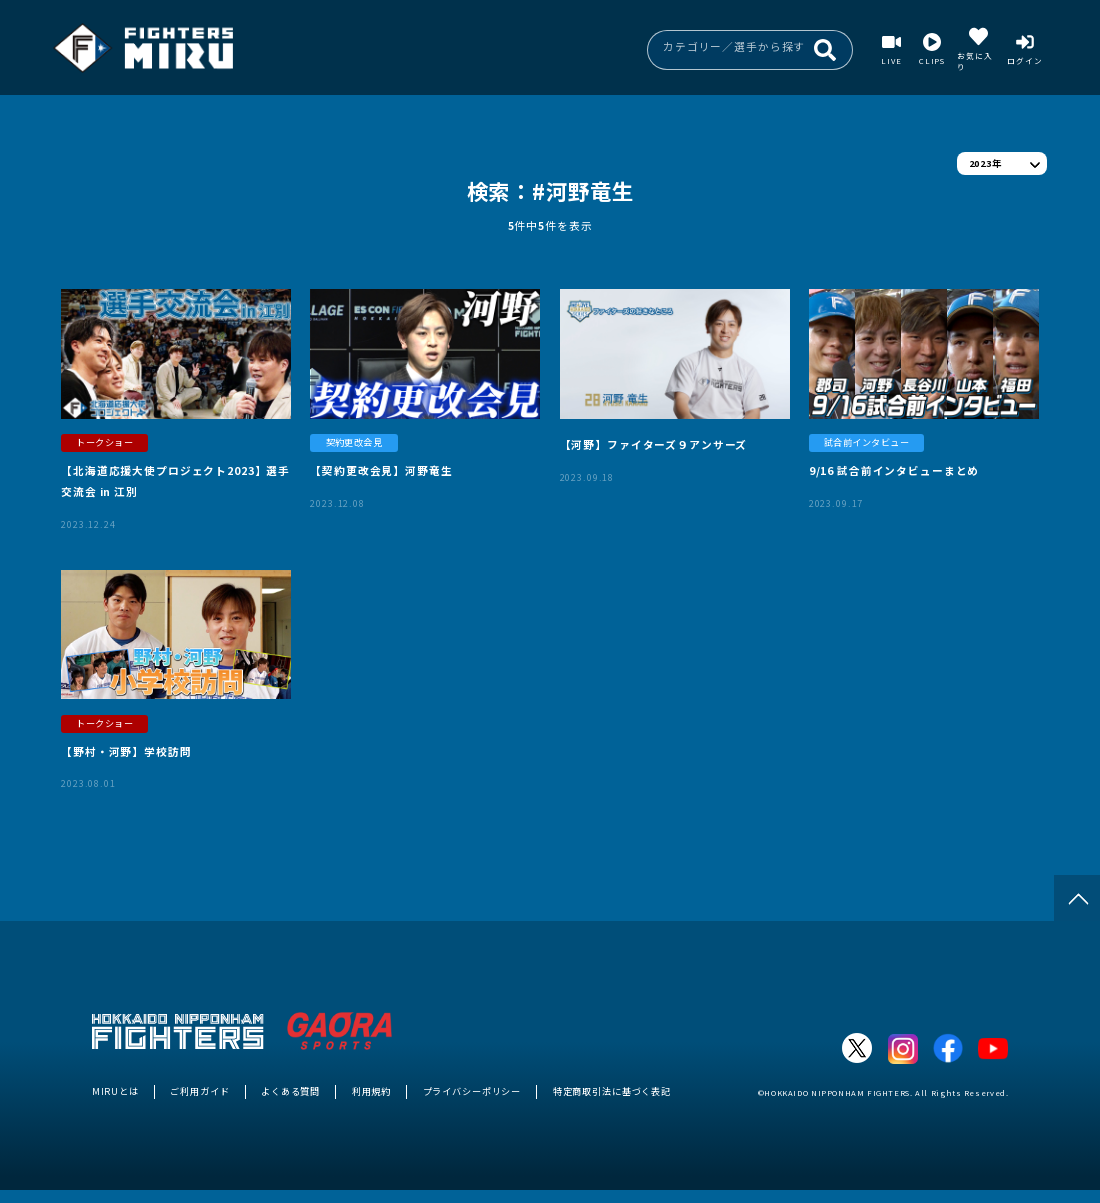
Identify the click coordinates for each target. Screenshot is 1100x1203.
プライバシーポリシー (472, 1091)
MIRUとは (115, 1091)
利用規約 (371, 1091)
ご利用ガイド (199, 1091)
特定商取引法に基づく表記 (612, 1091)
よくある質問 (290, 1091)
